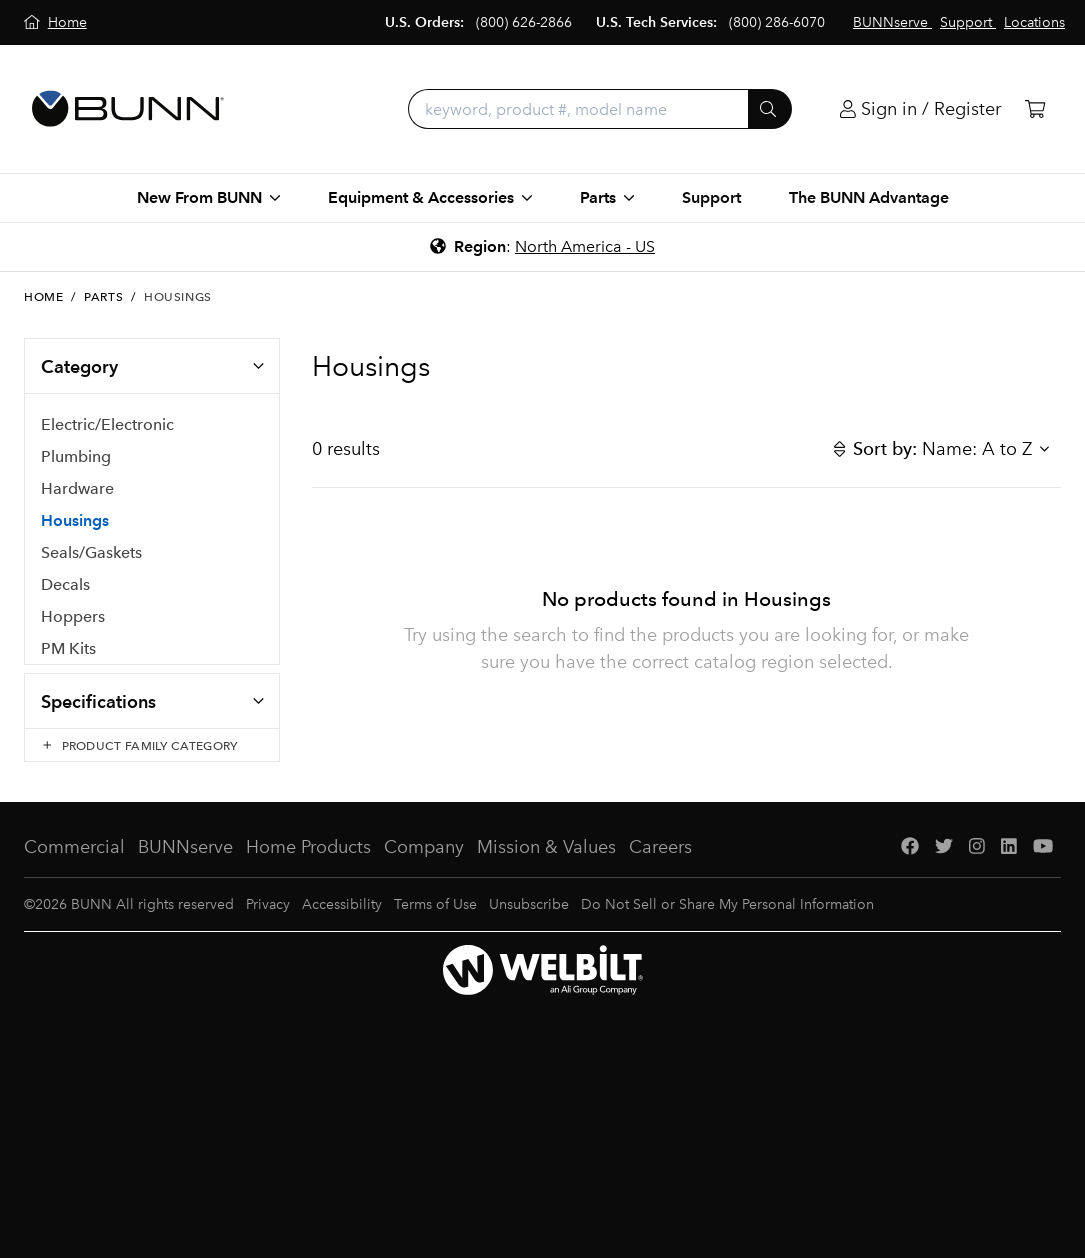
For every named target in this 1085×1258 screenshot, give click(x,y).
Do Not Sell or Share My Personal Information (727, 924)
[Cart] (1035, 109)
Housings (75, 521)
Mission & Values (546, 867)
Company (424, 867)
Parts (103, 297)
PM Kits (68, 649)
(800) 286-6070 (777, 22)
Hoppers (73, 617)
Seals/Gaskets (91, 553)
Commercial (74, 867)
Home (43, 297)
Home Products (308, 867)
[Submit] (770, 109)
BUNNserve (185, 867)
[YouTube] (1043, 867)
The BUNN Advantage (869, 197)
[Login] (920, 109)
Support (711, 197)
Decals (65, 585)
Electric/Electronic (107, 425)
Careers (660, 867)
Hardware (77, 489)
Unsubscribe (529, 924)
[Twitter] (944, 867)
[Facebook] (910, 867)
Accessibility (342, 924)
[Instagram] (977, 867)
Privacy (268, 924)
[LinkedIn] (1009, 867)
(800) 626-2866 (524, 22)
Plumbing (76, 457)
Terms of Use (435, 924)
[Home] (55, 22)
